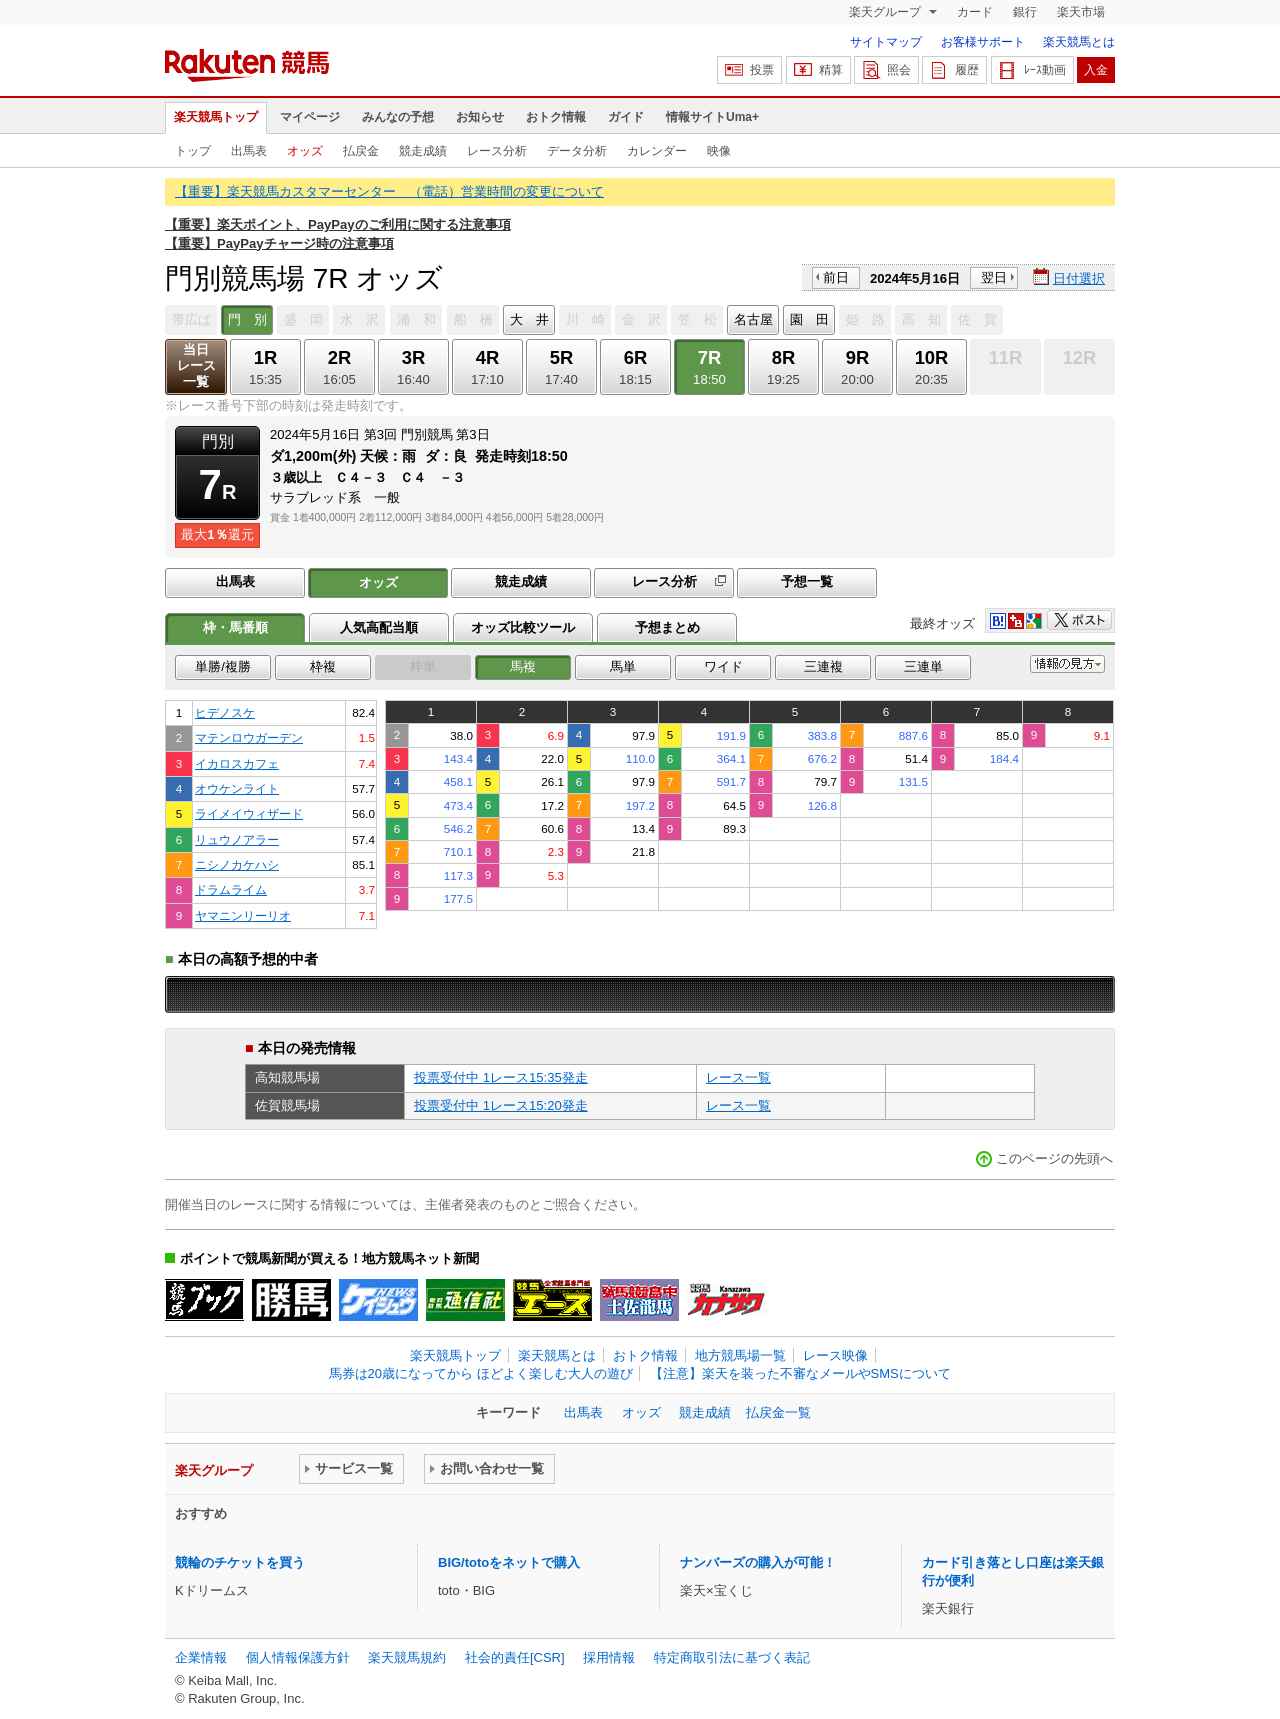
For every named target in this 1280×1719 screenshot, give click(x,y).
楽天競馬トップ (216, 117)
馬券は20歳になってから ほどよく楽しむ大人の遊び (481, 1373)
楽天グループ (886, 12)
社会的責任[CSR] (515, 1657)
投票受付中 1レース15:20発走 (501, 1105)
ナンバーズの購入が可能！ (758, 1562)
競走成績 (423, 151)
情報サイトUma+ (712, 117)
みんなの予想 (398, 117)
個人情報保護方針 (298, 1657)
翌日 (994, 277)
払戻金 (361, 151)
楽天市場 (1081, 12)
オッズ (305, 151)
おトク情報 (556, 117)
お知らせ (480, 117)
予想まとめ (667, 627)
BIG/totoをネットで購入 (509, 1562)
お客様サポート (983, 42)
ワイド (723, 666)
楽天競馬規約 (407, 1657)
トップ (193, 151)
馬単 (623, 666)
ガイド (626, 117)
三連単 (923, 666)
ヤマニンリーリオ (243, 915)
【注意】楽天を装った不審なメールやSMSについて (800, 1373)
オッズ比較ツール (523, 627)
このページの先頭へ (1054, 1158)
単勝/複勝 (223, 666)
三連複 (823, 666)
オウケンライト (237, 788)
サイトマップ (886, 42)
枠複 (323, 666)
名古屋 (753, 319)
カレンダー (657, 151)
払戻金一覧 (778, 1412)
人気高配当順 (379, 627)
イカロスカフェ (237, 763)
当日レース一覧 (196, 365)
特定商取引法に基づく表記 (732, 1657)
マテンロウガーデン (249, 737)
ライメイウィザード (249, 813)
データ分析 (577, 151)
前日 (836, 277)
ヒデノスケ (225, 712)
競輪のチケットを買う (240, 1562)
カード (975, 12)
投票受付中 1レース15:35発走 (501, 1077)
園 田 (809, 319)
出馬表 (249, 151)
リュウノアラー (237, 839)
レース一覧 (738, 1077)
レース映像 (835, 1355)
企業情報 (201, 1657)
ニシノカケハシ (237, 864)
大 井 (529, 319)
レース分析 (497, 151)
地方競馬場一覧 (740, 1355)
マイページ (310, 117)
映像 (719, 151)
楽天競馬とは (1079, 42)
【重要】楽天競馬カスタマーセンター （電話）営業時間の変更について (389, 191)
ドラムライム (231, 889)
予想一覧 (807, 581)
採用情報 (609, 1657)
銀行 (1025, 12)
